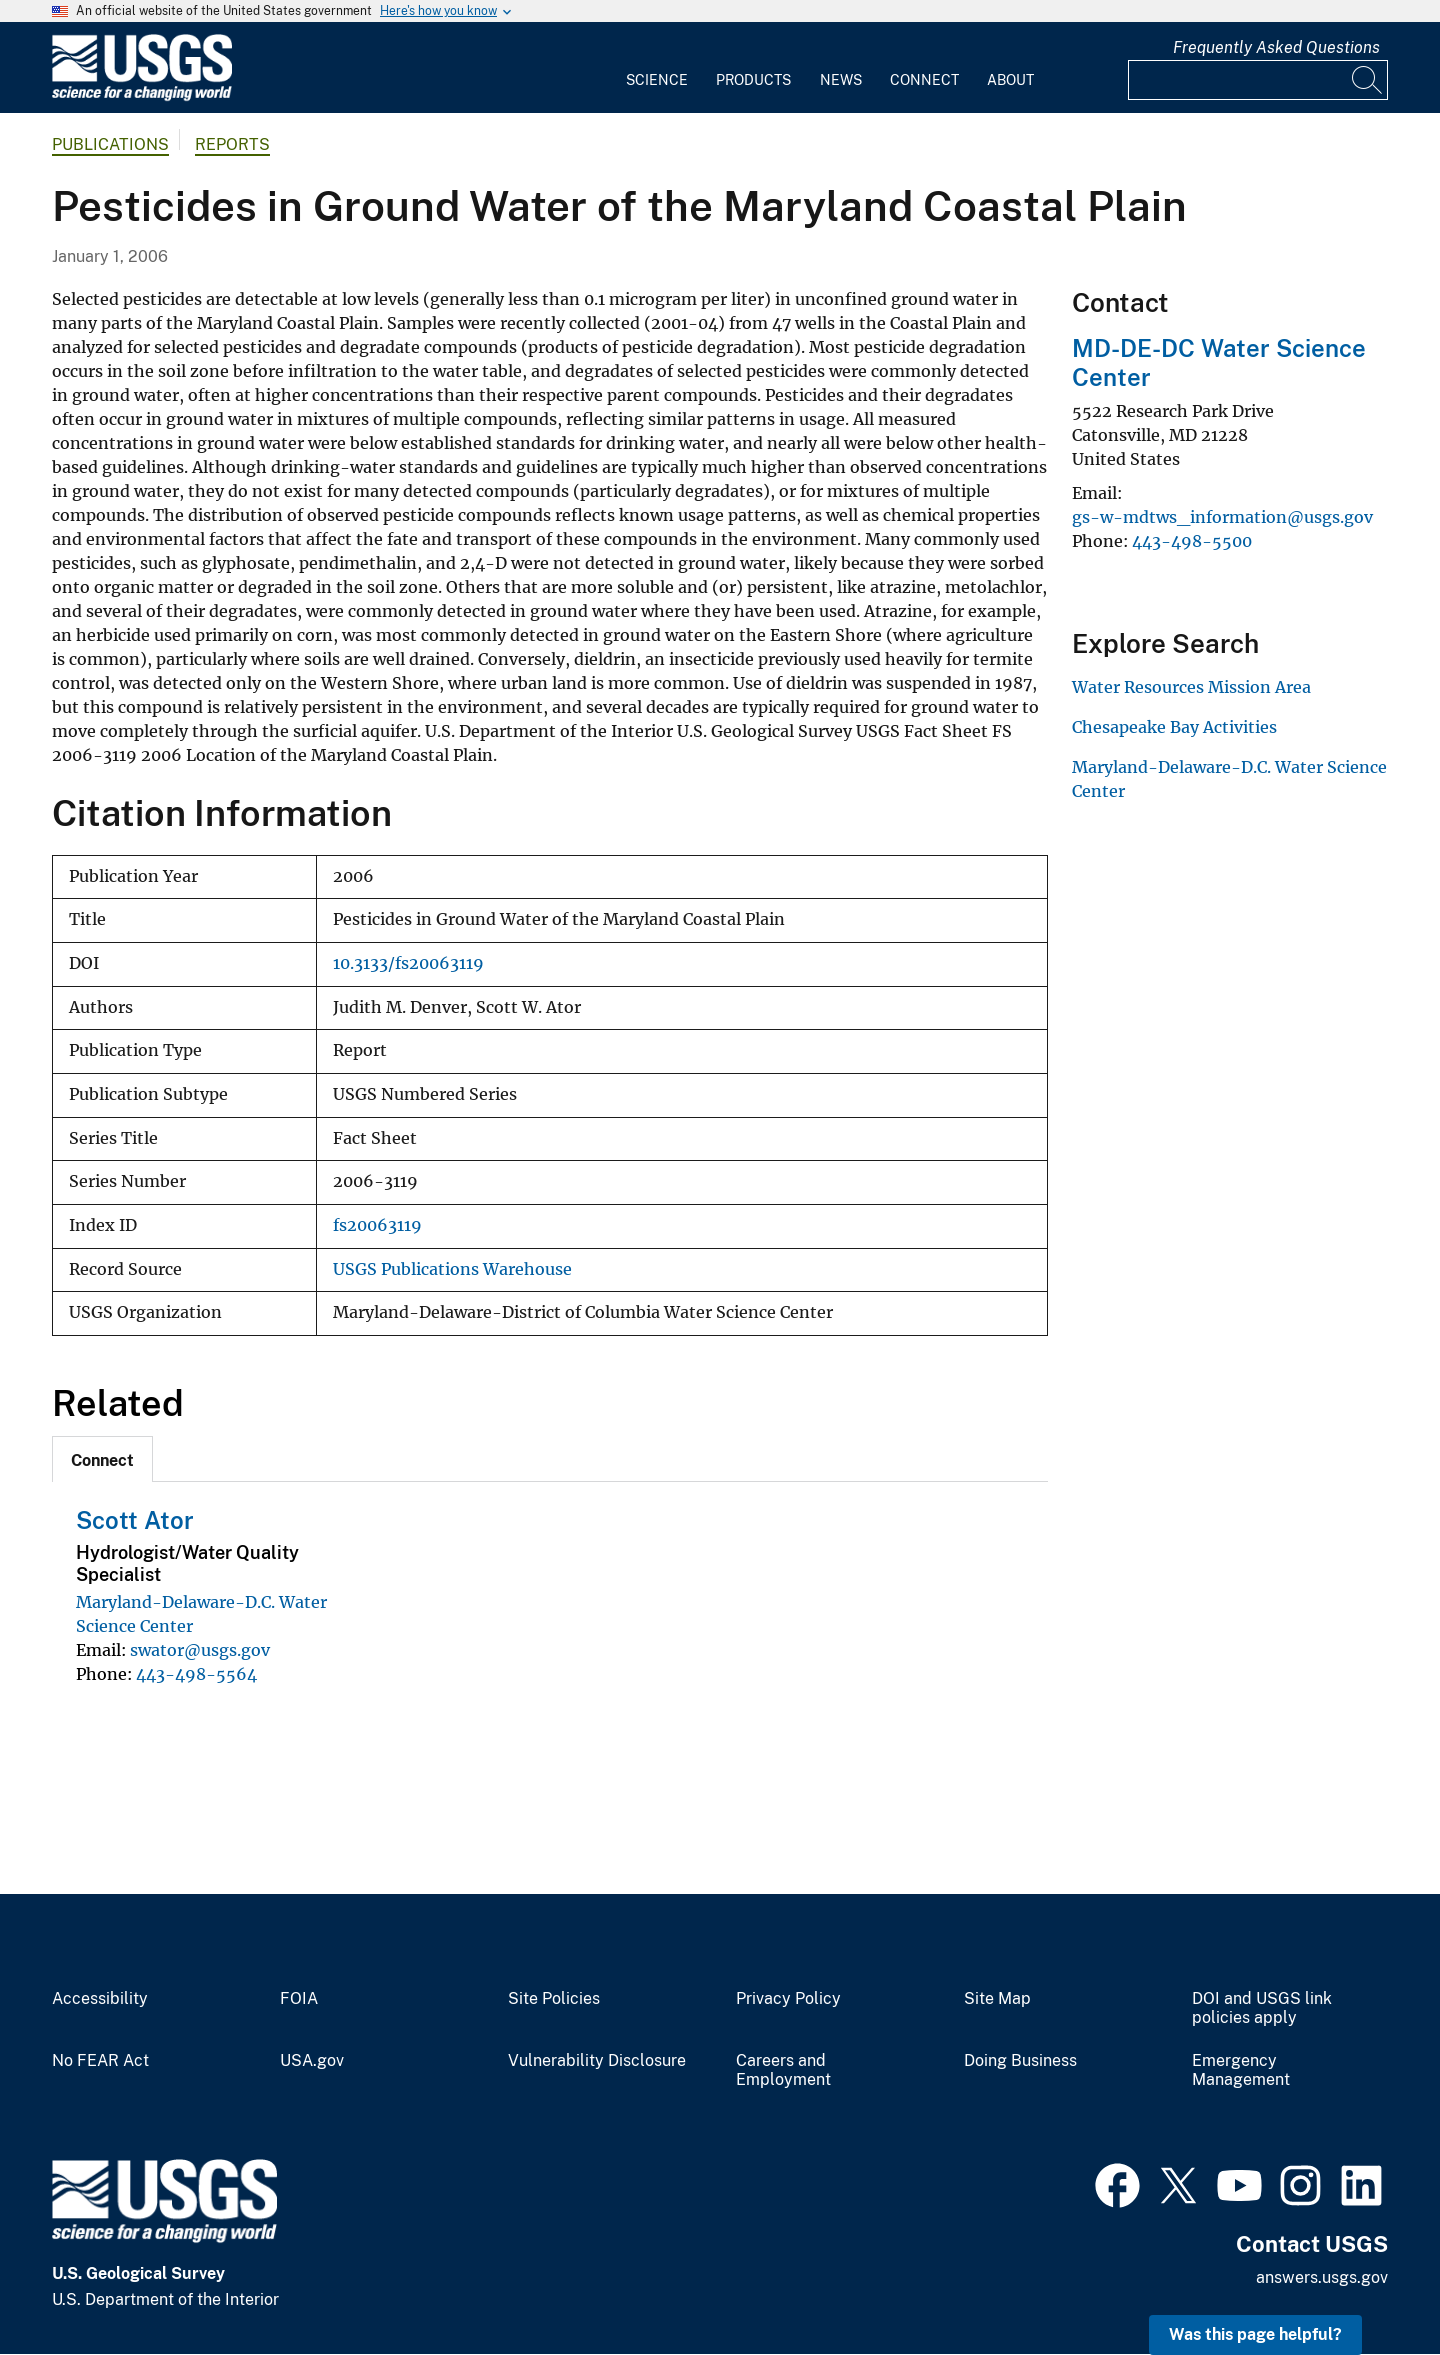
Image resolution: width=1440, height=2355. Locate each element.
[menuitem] (657, 68)
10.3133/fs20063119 (408, 963)
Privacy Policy (788, 1999)
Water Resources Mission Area (1191, 687)
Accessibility (100, 1999)
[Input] (1258, 80)
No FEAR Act (100, 2061)
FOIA (299, 1999)
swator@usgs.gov (200, 1650)
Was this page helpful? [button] (1255, 2334)
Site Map (997, 1999)
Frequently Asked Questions (1276, 47)
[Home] (142, 96)
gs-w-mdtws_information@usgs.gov (1222, 517)
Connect (924, 80)
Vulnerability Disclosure (597, 2061)
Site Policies (554, 1999)
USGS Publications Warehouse (452, 1269)
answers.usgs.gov (1322, 2277)
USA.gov (312, 2061)
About (1010, 80)
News (841, 80)
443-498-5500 (1192, 541)
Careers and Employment (783, 2070)
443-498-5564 (196, 1674)
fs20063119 (377, 1225)
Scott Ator (135, 1520)
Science (657, 80)
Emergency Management (1241, 2070)
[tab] (102, 1459)
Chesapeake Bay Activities (1174, 727)
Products (753, 80)
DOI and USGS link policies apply (1262, 2008)
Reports (232, 144)
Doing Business (1020, 2061)
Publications (110, 144)
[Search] (1368, 80)
